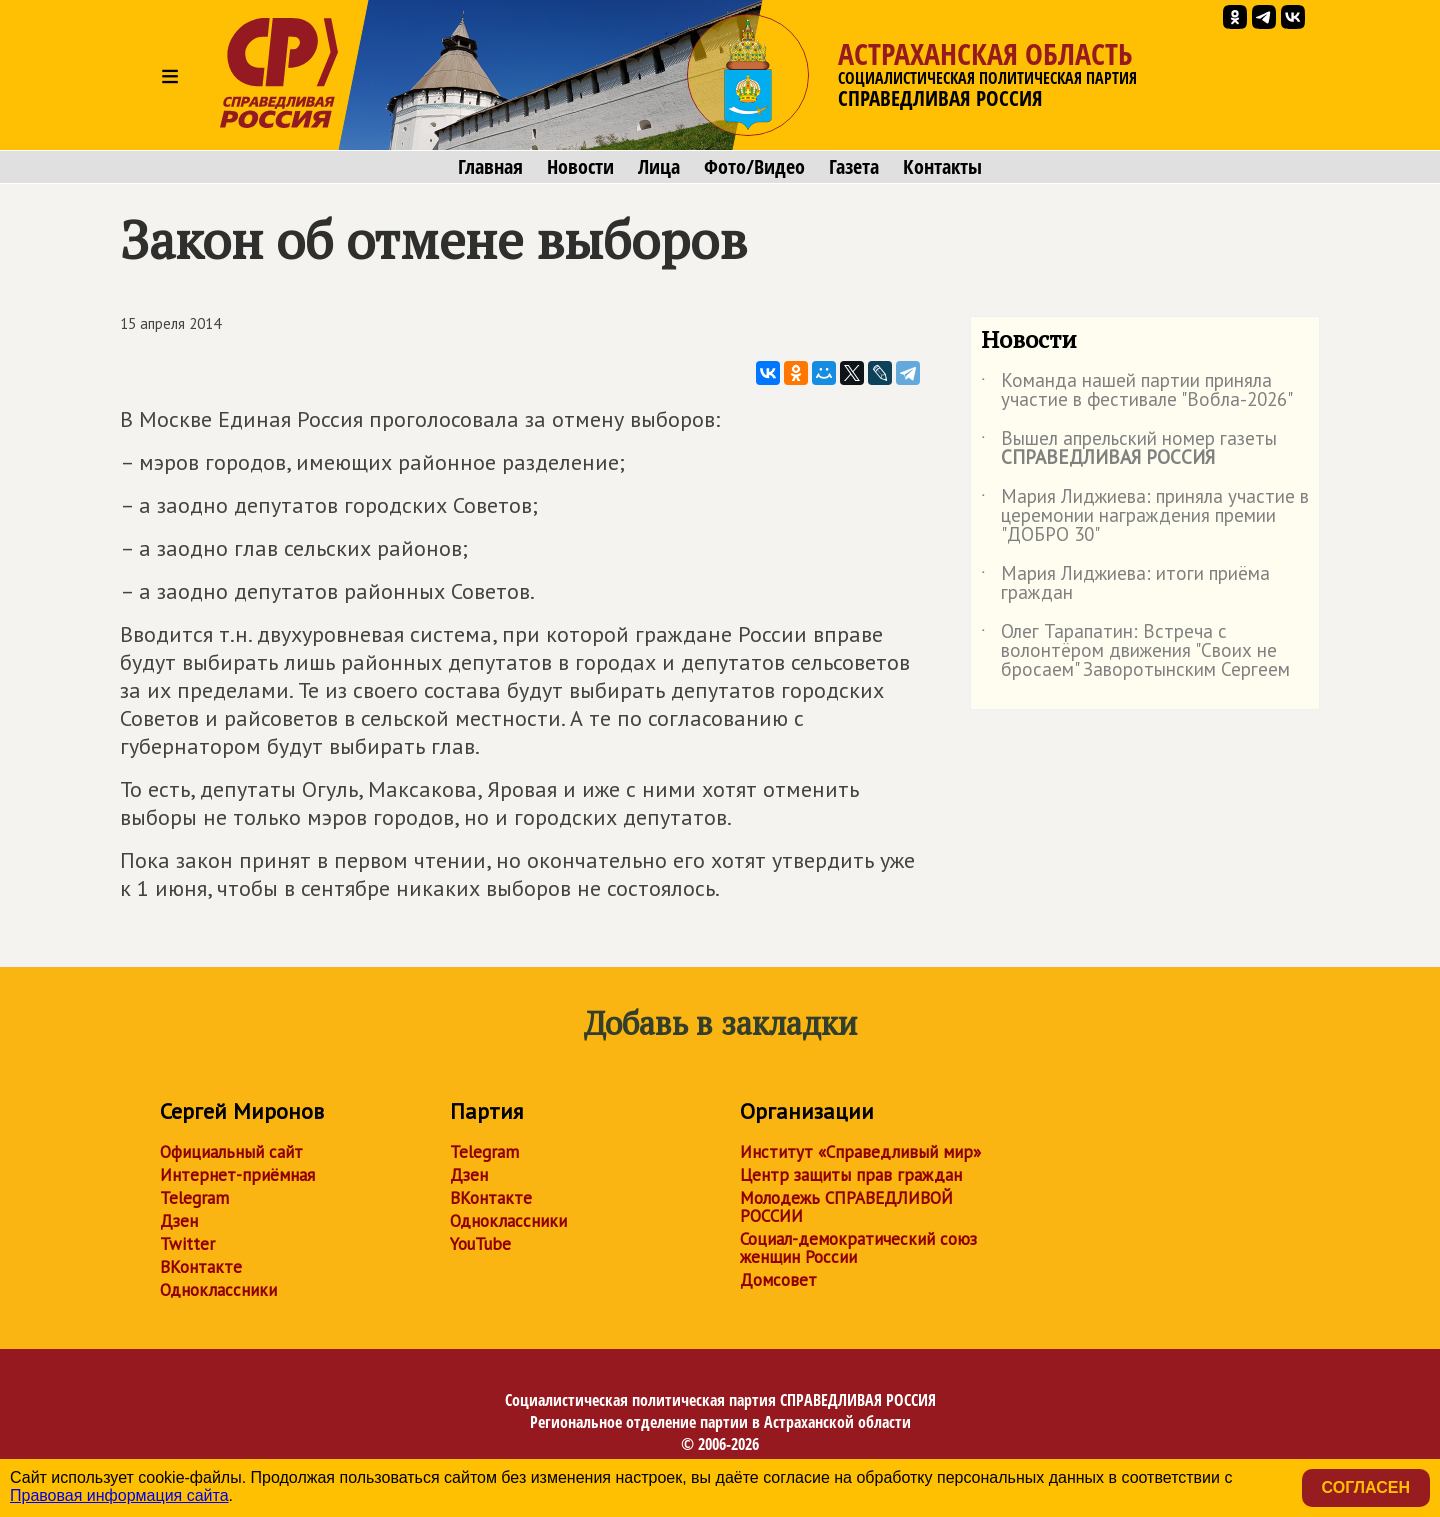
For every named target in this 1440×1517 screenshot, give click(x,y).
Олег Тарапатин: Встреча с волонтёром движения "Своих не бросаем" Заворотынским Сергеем (1135, 651)
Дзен (179, 1221)
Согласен (1366, 1487)
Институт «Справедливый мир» (860, 1152)
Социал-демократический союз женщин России (858, 1248)
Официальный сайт (231, 1152)
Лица (659, 167)
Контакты (942, 167)
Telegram (194, 1198)
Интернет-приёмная (237, 1175)
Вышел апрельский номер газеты (1129, 449)
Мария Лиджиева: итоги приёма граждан (1125, 584)
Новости (580, 167)
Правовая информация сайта (119, 1495)
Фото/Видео (754, 167)
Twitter (187, 1244)
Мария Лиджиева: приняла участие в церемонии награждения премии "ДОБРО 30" (1145, 516)
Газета (854, 167)
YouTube (480, 1244)
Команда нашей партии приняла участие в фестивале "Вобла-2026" (1137, 391)
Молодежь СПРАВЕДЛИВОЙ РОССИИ (846, 1207)
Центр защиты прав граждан (851, 1175)
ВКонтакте (201, 1267)
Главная (490, 167)
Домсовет (778, 1280)
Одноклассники (218, 1290)
